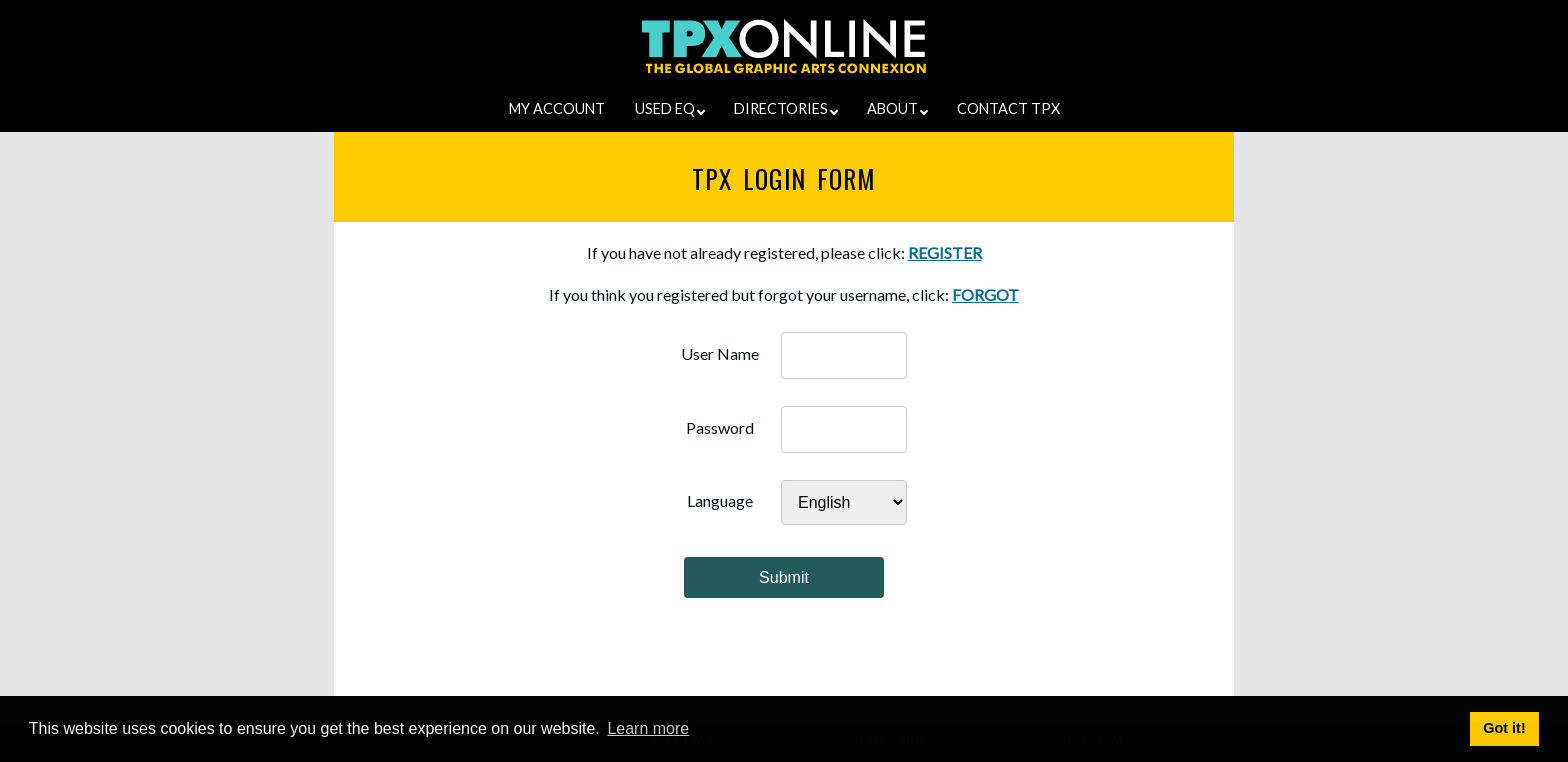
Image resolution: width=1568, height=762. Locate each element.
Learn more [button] (648, 728)
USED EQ (670, 108)
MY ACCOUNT (557, 108)
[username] (844, 355)
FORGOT (985, 294)
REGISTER (945, 252)
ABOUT (897, 108)
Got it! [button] (1504, 728)
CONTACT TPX (1008, 108)
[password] (844, 429)
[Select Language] (844, 502)
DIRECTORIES (786, 108)
